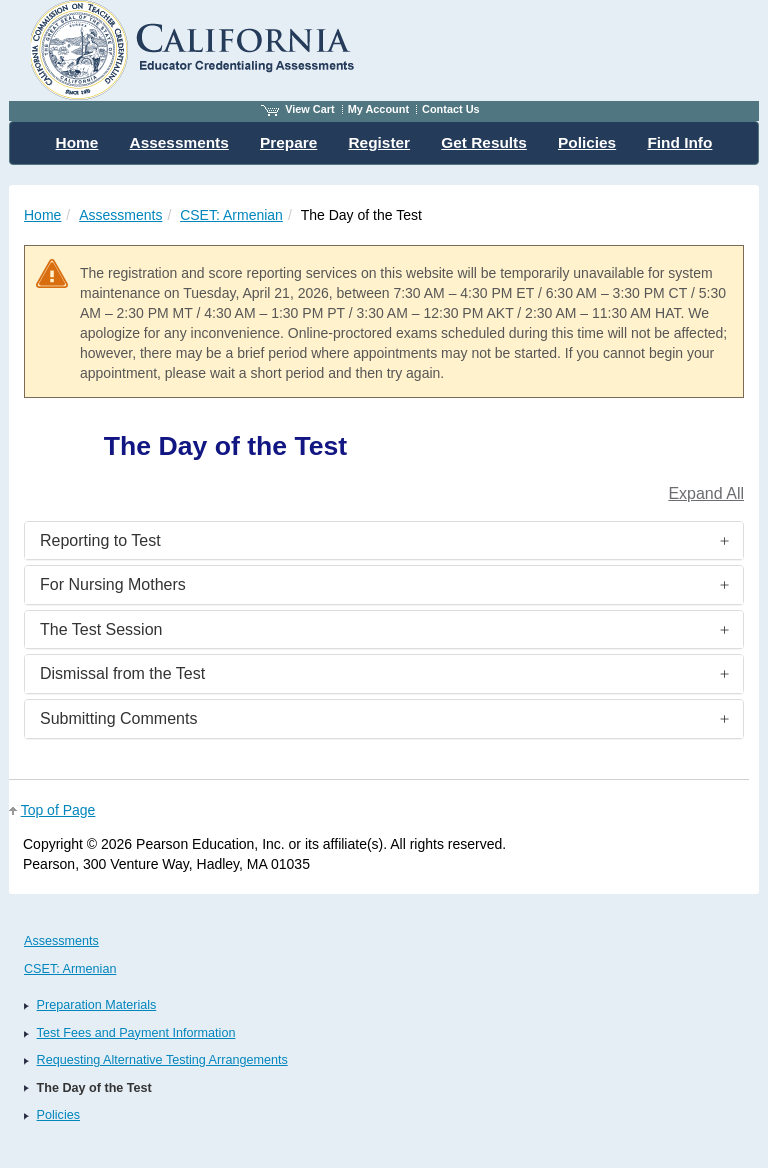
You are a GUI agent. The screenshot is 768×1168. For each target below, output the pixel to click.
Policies (58, 1115)
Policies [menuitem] (587, 142)
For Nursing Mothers (113, 584)
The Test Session (101, 629)
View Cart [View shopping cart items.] (298, 109)
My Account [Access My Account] (378, 109)
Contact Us (451, 109)
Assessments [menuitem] (179, 142)
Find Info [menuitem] (679, 142)
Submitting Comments (118, 718)
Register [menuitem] (380, 142)
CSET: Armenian (231, 215)
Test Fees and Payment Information (136, 1033)
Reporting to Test (100, 540)
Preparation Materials (97, 1005)
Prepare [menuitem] (288, 142)
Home (42, 215)
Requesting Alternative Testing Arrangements (162, 1060)
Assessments (120, 215)
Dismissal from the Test (122, 673)
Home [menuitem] (77, 142)
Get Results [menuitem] (484, 142)
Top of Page (58, 810)
